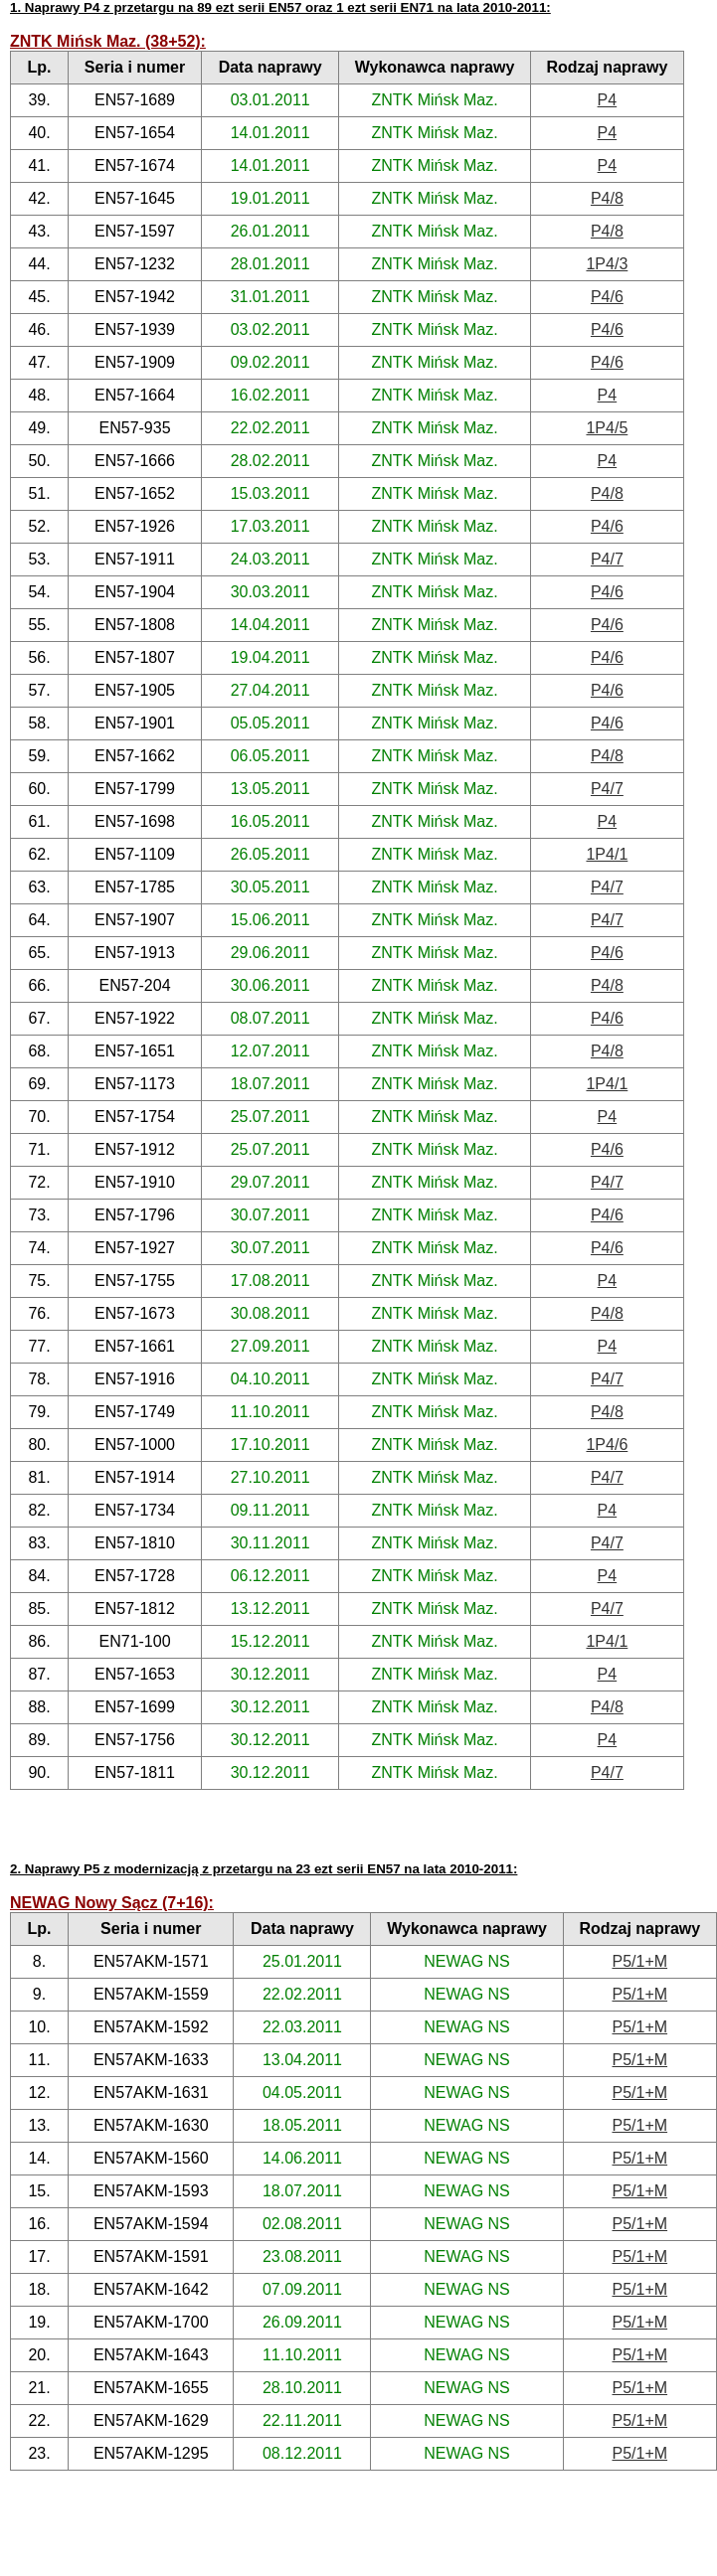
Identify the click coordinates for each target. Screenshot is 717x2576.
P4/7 (607, 559)
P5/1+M (639, 1961)
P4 (608, 99)
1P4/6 (606, 1444)
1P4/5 (606, 427)
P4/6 (607, 296)
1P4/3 (606, 263)
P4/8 (607, 198)
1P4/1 (606, 854)
